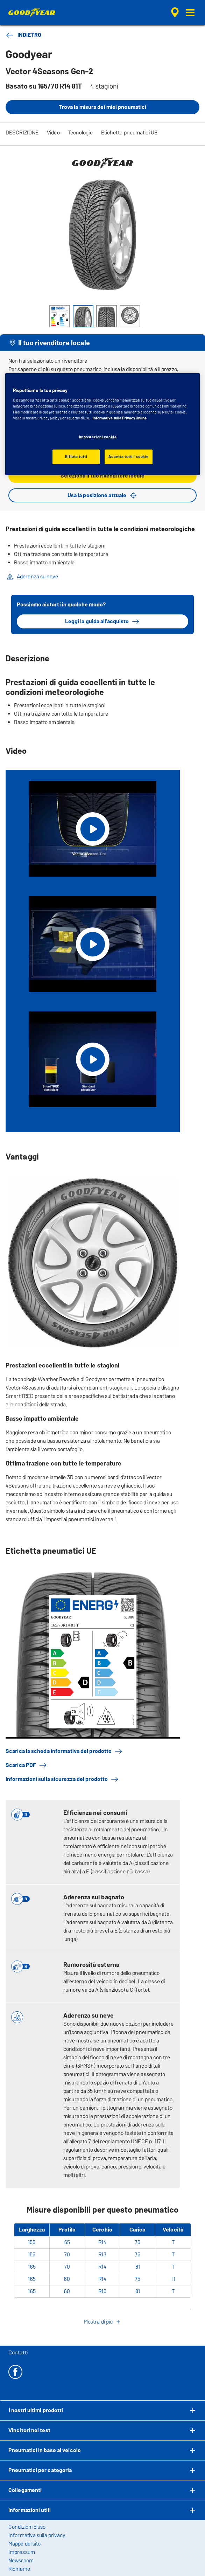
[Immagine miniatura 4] (130, 316)
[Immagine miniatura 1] (59, 316)
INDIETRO (23, 35)
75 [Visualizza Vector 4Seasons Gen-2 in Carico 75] (137, 2242)
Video (53, 132)
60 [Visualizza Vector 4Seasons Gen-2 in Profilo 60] (67, 2279)
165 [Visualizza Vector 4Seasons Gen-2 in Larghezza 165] (32, 2266)
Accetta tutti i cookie (128, 456)
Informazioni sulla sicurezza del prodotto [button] (62, 1779)
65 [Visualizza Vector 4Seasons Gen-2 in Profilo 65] (67, 2242)
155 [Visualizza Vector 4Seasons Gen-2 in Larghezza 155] (31, 2242)
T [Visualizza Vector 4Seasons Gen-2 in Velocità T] (173, 2242)
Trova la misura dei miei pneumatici (103, 107)
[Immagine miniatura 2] (83, 316)
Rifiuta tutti (76, 456)
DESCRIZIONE (22, 132)
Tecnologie (80, 132)
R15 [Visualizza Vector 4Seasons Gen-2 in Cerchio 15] (102, 2291)
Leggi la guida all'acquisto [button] (102, 621)
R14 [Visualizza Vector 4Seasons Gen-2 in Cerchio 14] (102, 2242)
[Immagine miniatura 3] (106, 316)
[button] (190, 12)
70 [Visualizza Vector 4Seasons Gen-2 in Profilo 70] (67, 2254)
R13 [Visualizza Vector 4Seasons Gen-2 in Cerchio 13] (102, 2254)
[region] (102, 424)
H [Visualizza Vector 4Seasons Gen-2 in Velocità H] (173, 2279)
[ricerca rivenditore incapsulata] (175, 12)
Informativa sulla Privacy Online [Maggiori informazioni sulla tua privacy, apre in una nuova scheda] (120, 418)
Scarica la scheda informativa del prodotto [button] (64, 1751)
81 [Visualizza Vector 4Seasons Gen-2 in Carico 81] (137, 2266)
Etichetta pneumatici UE (129, 132)
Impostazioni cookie (98, 436)
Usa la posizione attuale (102, 495)
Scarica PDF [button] (26, 1765)
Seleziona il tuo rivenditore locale (102, 475)
